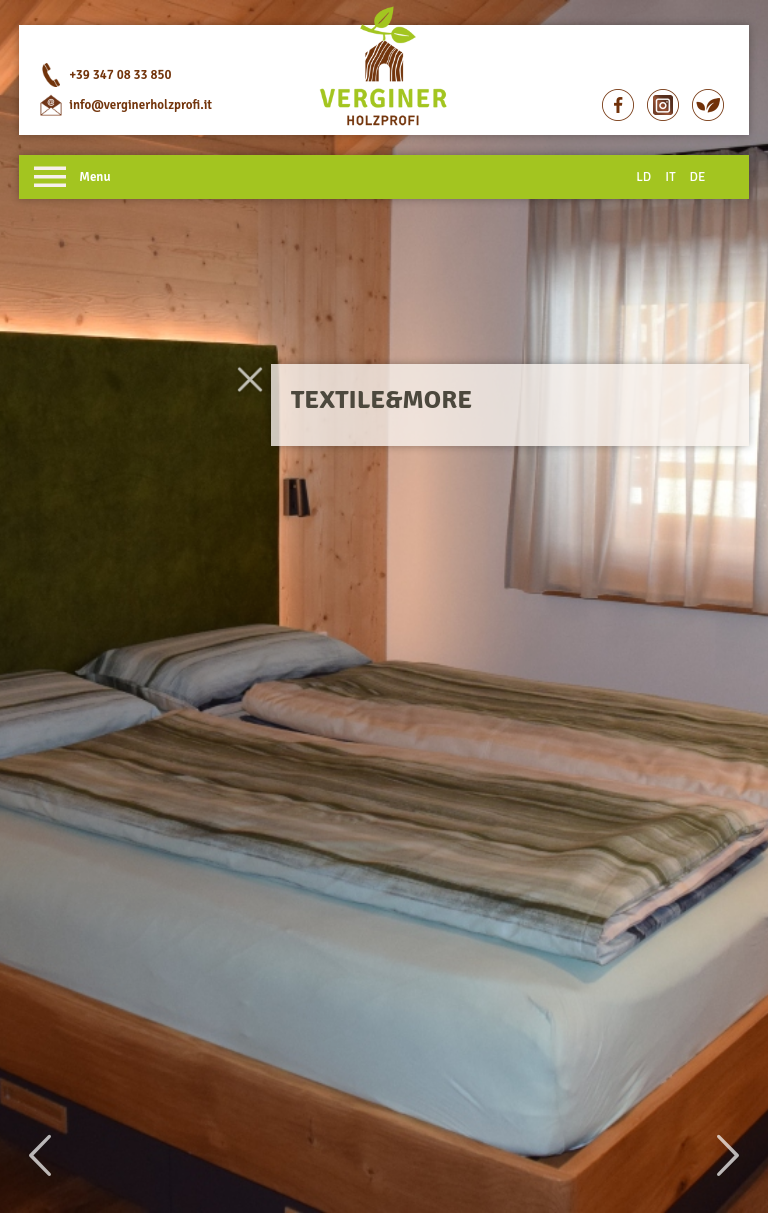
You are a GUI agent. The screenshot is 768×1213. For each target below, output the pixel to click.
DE (698, 177)
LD (643, 177)
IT (670, 177)
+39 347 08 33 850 (120, 75)
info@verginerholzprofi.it (140, 105)
